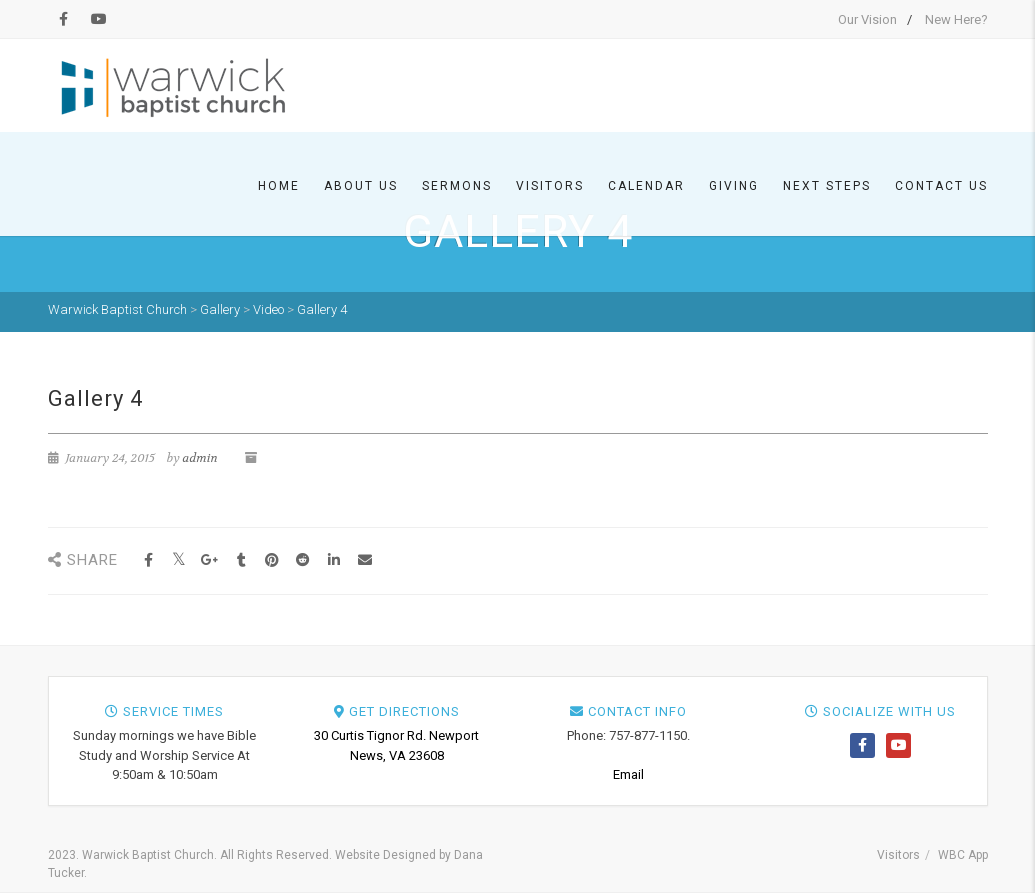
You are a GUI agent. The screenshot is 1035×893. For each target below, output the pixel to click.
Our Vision (867, 19)
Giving (734, 186)
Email (628, 774)
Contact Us (941, 186)
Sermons (457, 186)
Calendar (646, 186)
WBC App (963, 855)
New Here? (956, 19)
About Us (361, 186)
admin (200, 458)
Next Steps (827, 186)
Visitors (550, 186)
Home (279, 186)
